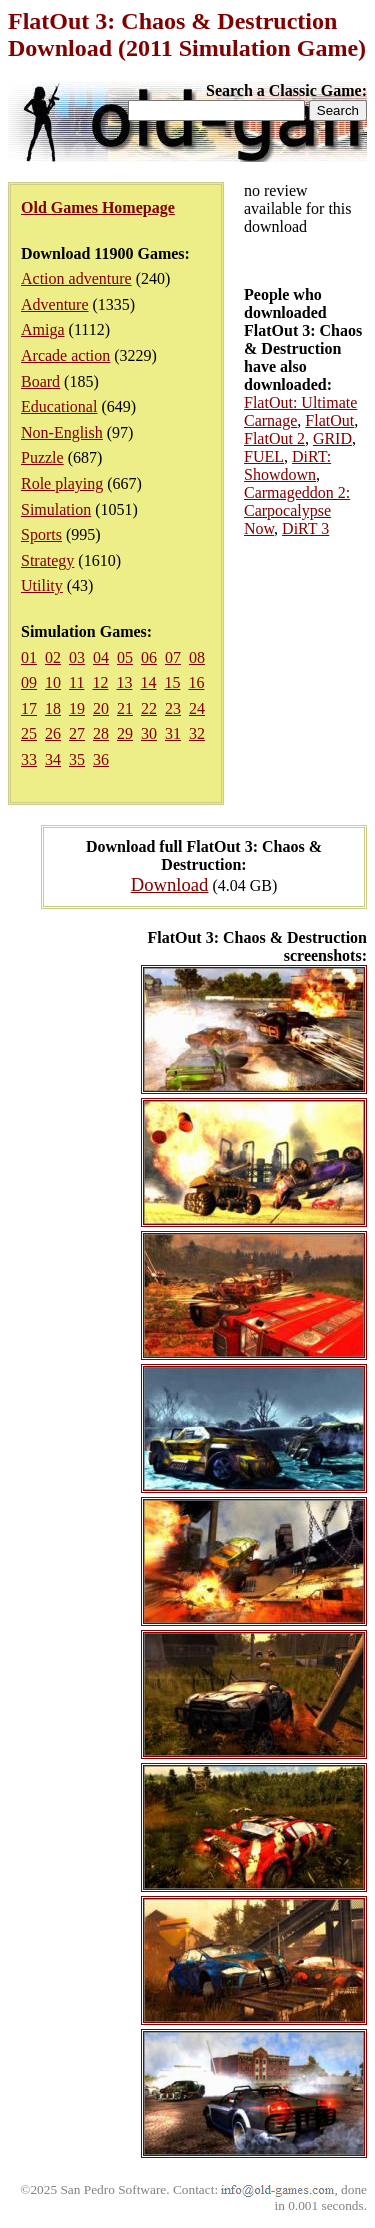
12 (100, 682)
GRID (332, 438)
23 (173, 708)
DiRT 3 (305, 528)
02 (53, 657)
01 (29, 657)
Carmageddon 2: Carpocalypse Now (297, 510)
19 (77, 708)
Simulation (56, 509)
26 (53, 733)
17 (29, 708)
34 (53, 759)
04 (101, 657)
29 (125, 733)
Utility (42, 585)
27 (77, 733)
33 (29, 759)
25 (29, 733)
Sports (41, 534)
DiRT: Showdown (287, 465)
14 (148, 682)
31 (173, 733)
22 (149, 708)
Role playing (62, 483)
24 (197, 708)
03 (77, 657)
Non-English (62, 432)
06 (149, 657)
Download (170, 884)
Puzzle (42, 457)
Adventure (55, 304)
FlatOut (329, 420)
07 (173, 657)
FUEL (264, 456)
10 (53, 682)
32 (197, 733)
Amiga (43, 329)
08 (197, 657)
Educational (59, 406)
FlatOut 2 (274, 438)
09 (29, 682)
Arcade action (65, 355)
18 (53, 708)
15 (172, 682)
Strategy (47, 560)
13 (124, 682)
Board (40, 381)
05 (125, 657)
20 (101, 708)
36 (101, 759)
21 (125, 708)
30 (149, 733)
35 (77, 759)
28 (101, 733)
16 (196, 682)
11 (76, 682)
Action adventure (76, 278)
